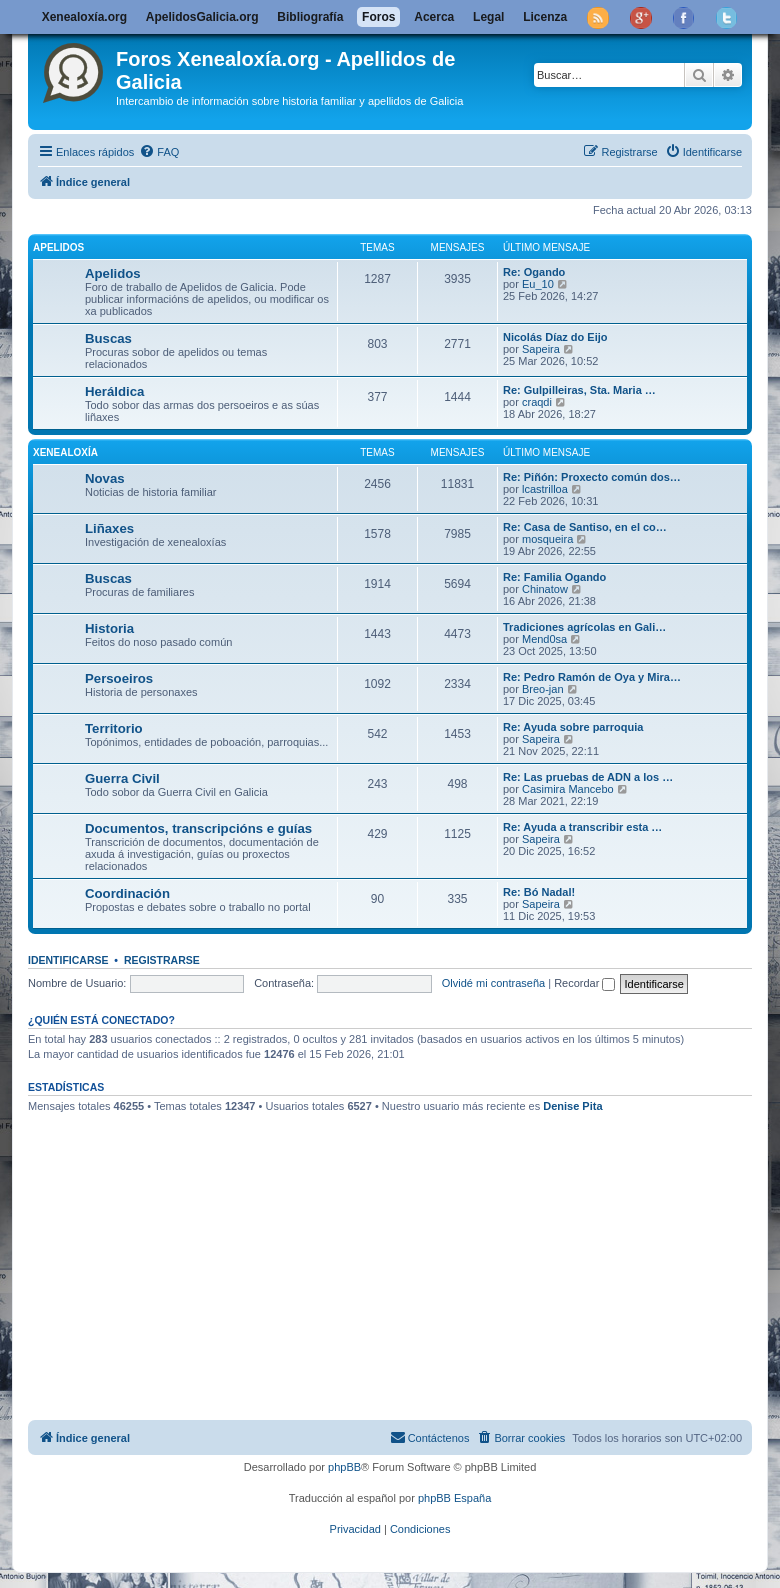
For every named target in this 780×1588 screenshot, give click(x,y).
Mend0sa (544, 639)
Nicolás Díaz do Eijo (555, 337)
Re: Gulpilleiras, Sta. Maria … (579, 390)
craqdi (537, 402)
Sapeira (541, 349)
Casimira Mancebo (568, 789)
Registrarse (162, 960)
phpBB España (454, 1498)
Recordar (584, 983)
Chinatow (545, 589)
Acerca (434, 17)
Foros (378, 17)
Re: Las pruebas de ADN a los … (588, 777)
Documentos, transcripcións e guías (198, 828)
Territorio (114, 728)
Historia (109, 628)
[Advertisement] (404, 1270)
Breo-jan (543, 689)
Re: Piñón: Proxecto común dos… (592, 477)
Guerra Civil (122, 778)
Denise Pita (572, 1106)
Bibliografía (310, 17)
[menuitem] (159, 152)
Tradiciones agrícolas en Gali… (584, 627)
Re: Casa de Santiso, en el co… (585, 527)
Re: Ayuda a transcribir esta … (582, 827)
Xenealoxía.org (84, 17)
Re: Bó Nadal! (539, 892)
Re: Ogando (534, 272)
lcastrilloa (545, 489)
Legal (488, 17)
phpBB (344, 1467)
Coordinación (127, 893)
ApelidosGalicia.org (202, 17)
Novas (105, 478)
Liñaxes (109, 528)
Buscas (108, 338)
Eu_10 (538, 284)
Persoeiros (119, 678)
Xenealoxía (65, 452)
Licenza (545, 17)
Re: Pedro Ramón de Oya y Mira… (592, 677)
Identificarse (68, 960)
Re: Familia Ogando (554, 577)
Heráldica (114, 391)
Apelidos (58, 247)
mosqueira (547, 539)
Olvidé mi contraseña (493, 983)
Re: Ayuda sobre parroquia (573, 727)
